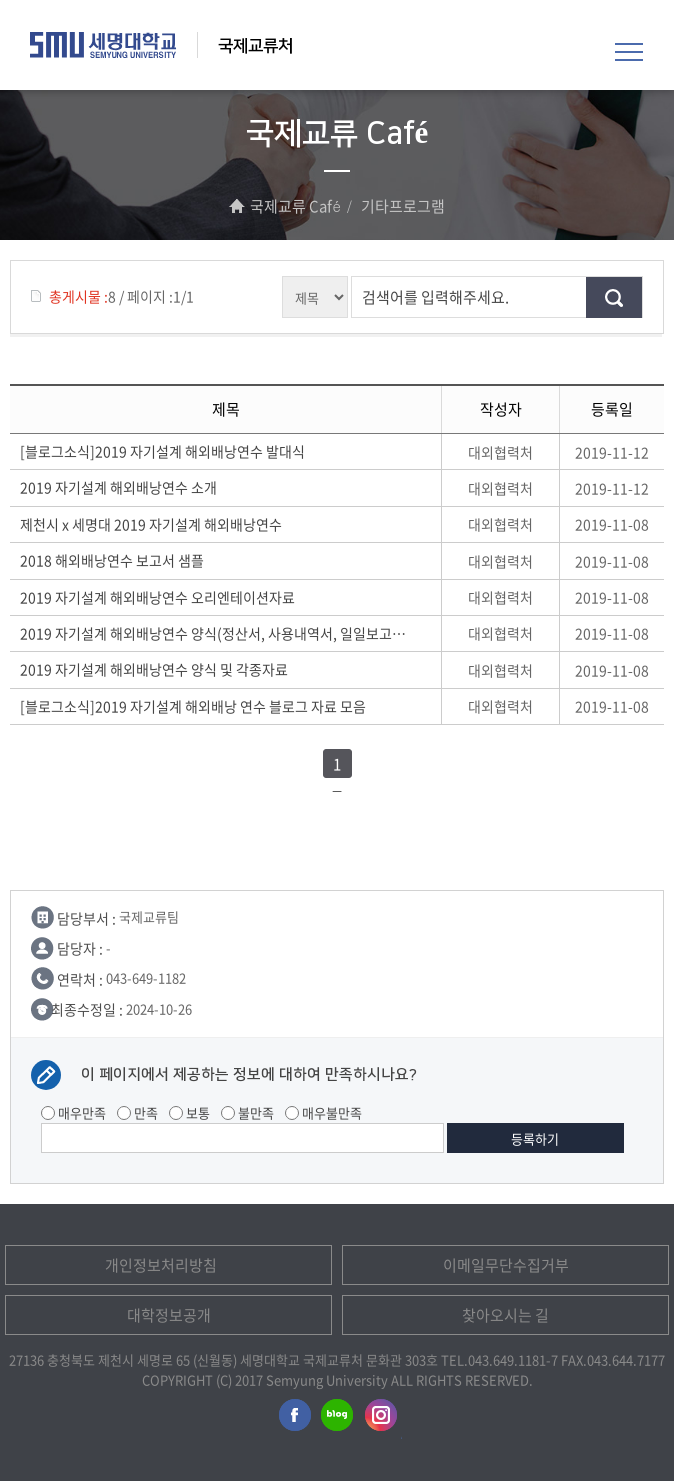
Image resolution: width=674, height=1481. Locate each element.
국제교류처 (255, 46)
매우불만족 (323, 1112)
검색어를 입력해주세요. (435, 297)
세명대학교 (103, 45)
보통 (189, 1112)
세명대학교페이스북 (292, 1419)
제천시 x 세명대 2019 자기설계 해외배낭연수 (154, 524)
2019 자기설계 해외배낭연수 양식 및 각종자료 (157, 669)
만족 (137, 1112)
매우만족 (73, 1112)
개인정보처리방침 (161, 1265)
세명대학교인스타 (382, 1419)
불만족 (247, 1112)
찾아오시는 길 (505, 1315)
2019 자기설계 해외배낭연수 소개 (121, 487)
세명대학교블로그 (337, 1419)
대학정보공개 (169, 1315)
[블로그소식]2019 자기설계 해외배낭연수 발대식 (165, 451)
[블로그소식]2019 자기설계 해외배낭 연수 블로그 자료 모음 (196, 706)
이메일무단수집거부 (506, 1265)
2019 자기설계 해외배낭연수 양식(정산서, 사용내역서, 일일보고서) (213, 633)
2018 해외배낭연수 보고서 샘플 (115, 560)
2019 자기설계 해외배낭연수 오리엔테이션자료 (160, 597)
